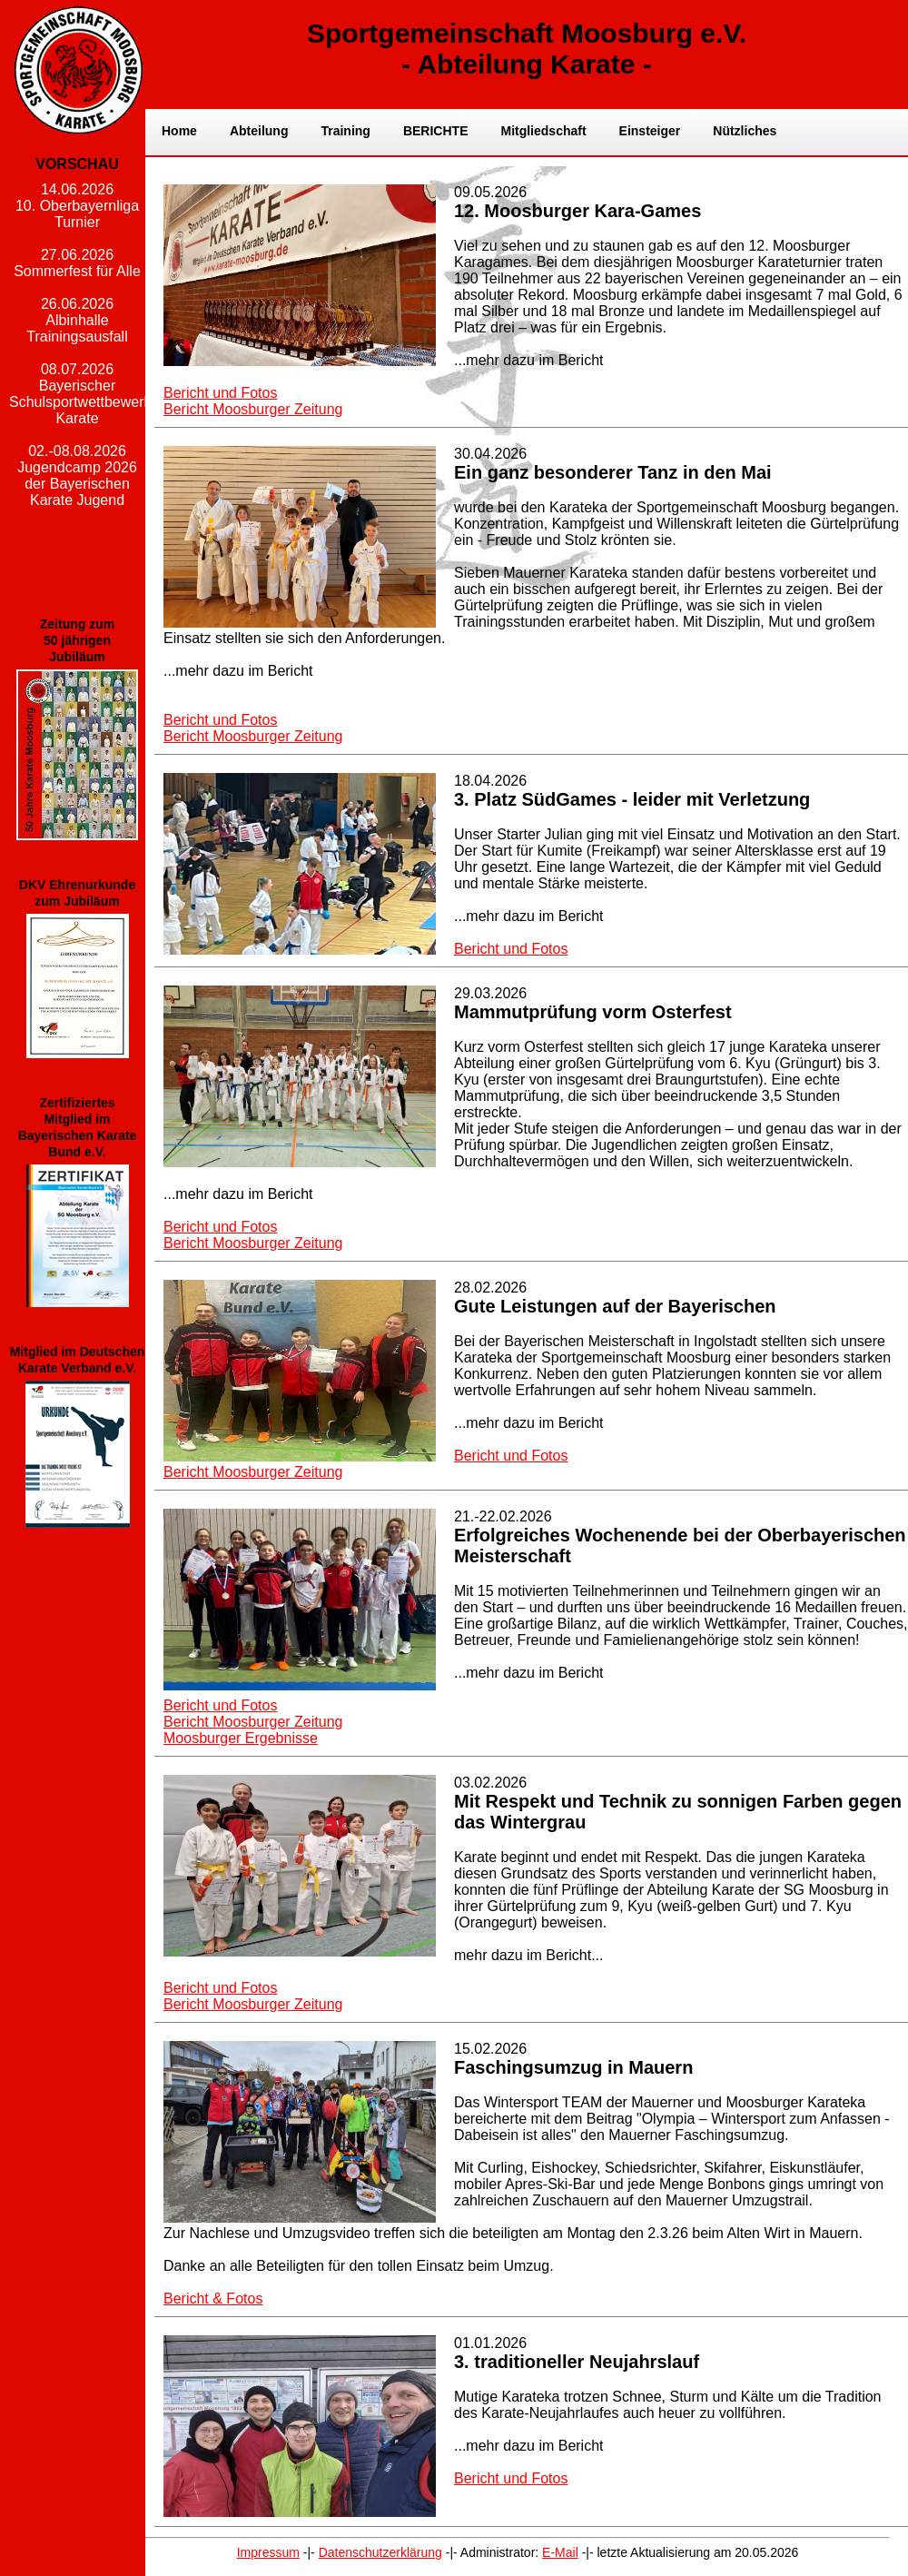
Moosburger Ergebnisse (240, 1738)
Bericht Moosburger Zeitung (252, 409)
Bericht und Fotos (220, 393)
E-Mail (560, 2552)
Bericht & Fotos (212, 2298)
